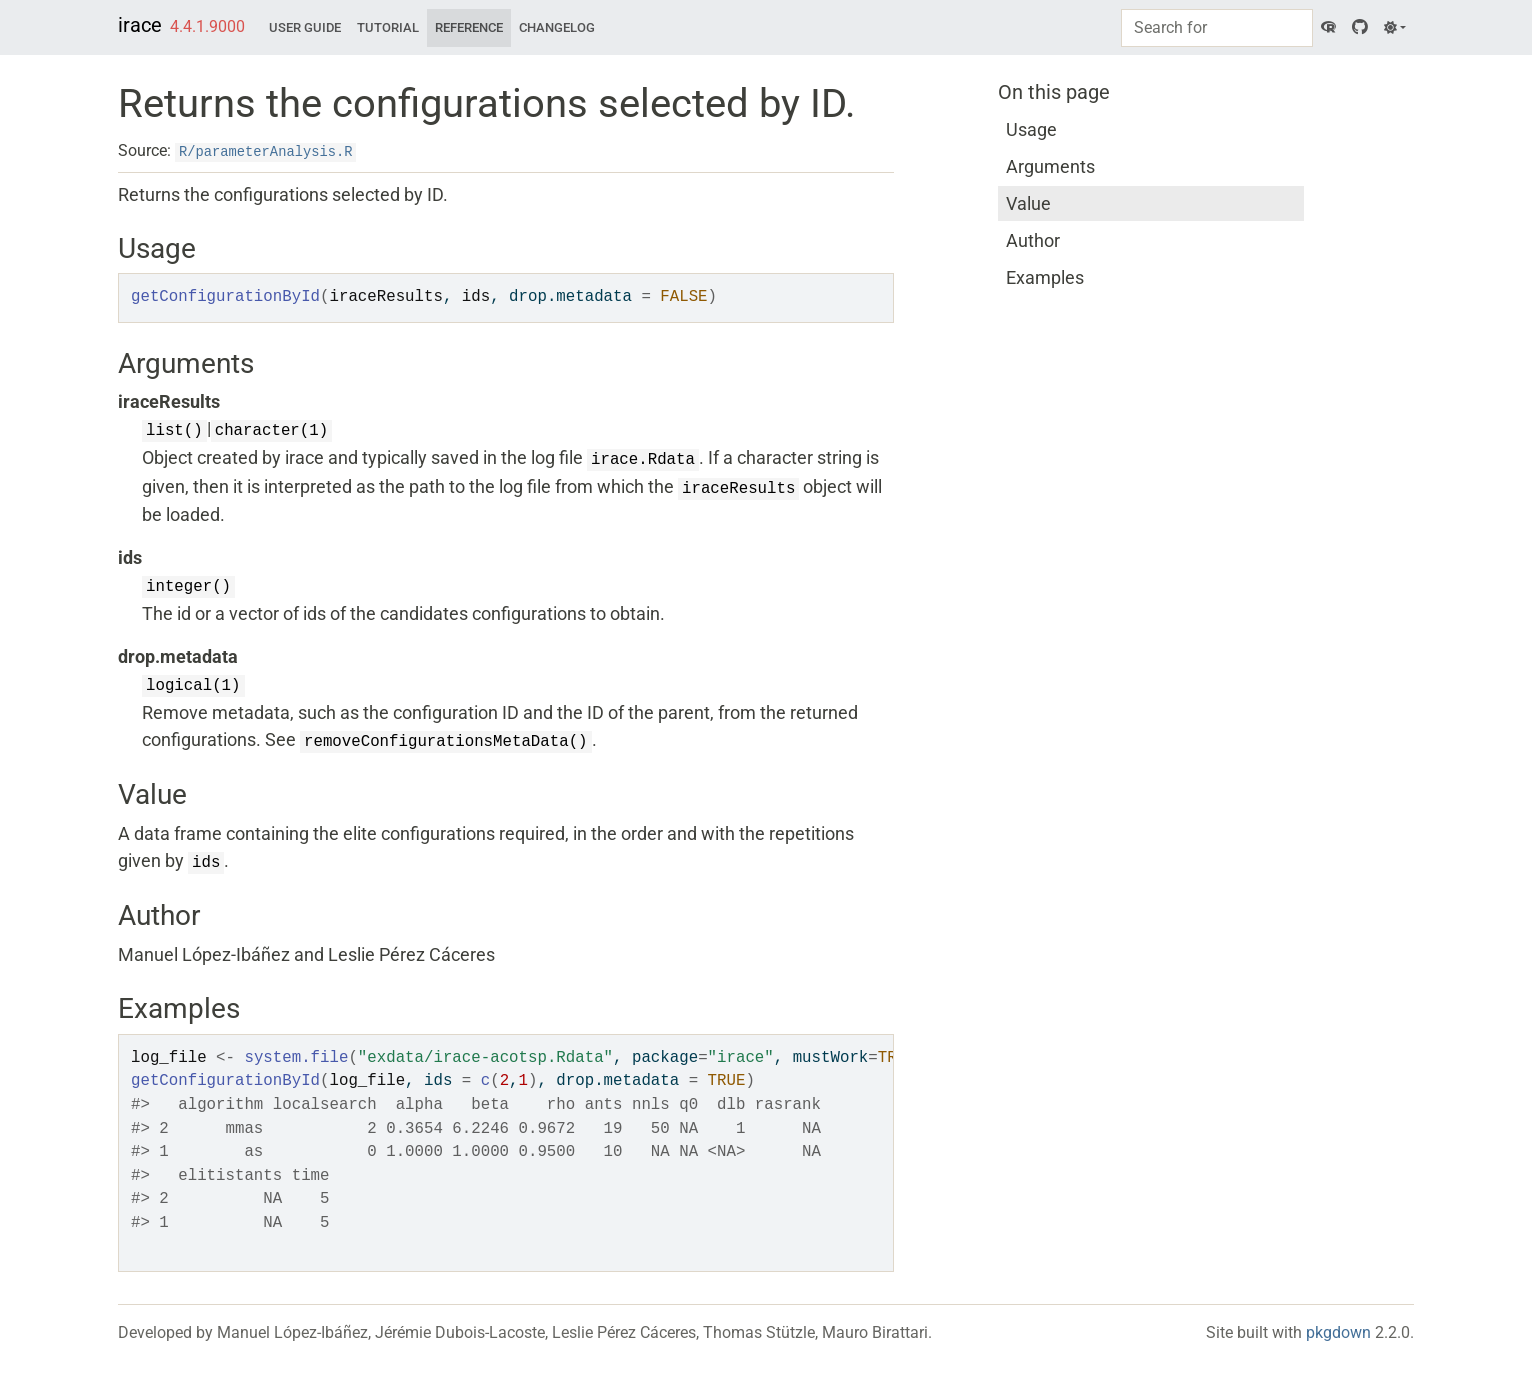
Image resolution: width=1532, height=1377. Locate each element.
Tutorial (388, 27)
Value (1028, 203)
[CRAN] (1328, 28)
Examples (1045, 277)
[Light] (1395, 28)
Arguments (1050, 166)
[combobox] (1217, 28)
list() (174, 431)
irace (140, 25)
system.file (296, 1058)
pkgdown (1338, 1332)
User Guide (305, 27)
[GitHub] (1360, 28)
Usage (1031, 129)
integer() (188, 587)
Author (1033, 240)
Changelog (557, 27)
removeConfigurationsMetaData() (446, 742)
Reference (469, 27)
